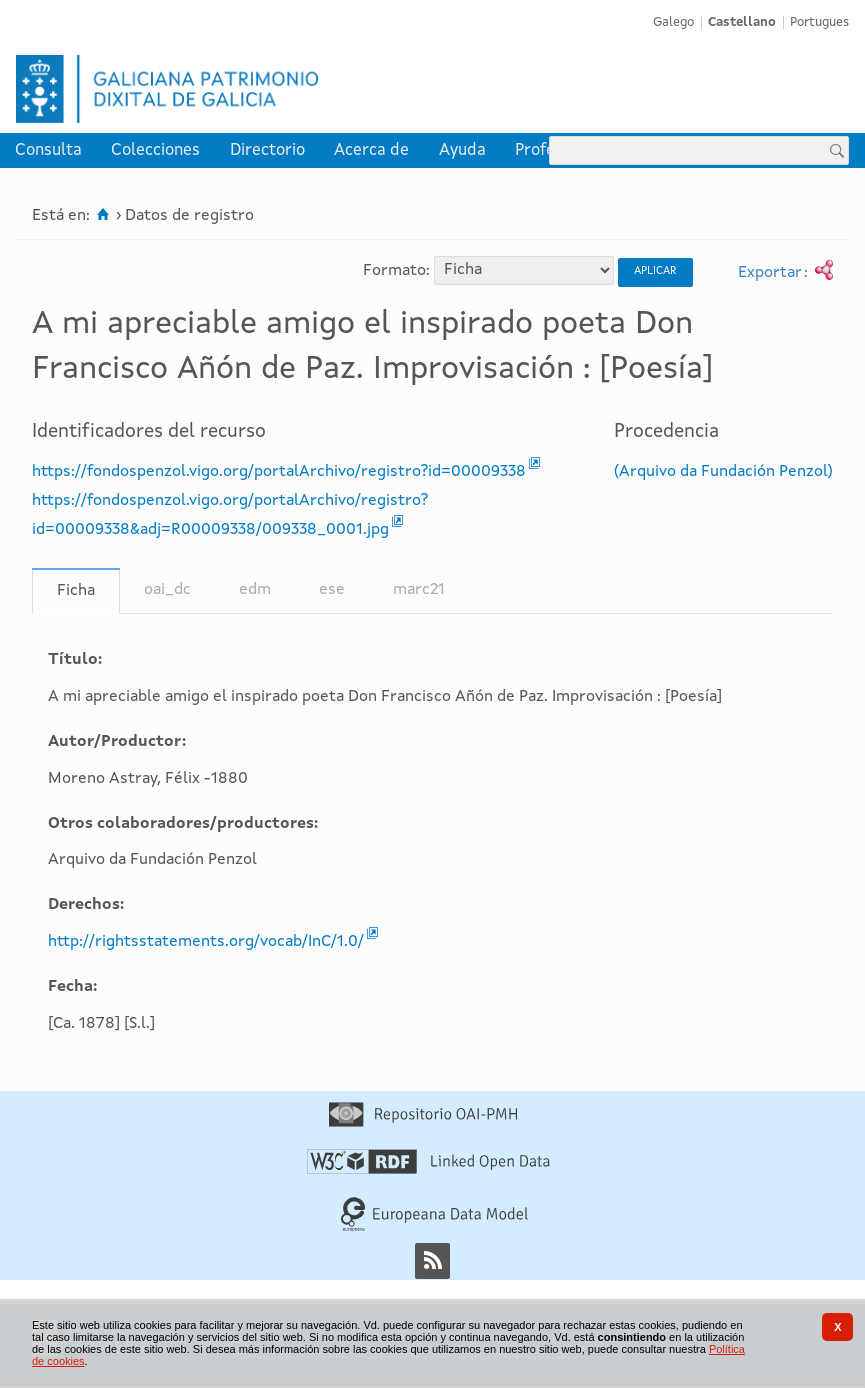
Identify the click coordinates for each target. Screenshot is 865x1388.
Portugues (819, 22)
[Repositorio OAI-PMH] (423, 1123)
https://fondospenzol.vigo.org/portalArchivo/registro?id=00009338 (279, 472)
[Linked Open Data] (428, 1170)
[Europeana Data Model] (434, 1228)
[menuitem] (48, 150)
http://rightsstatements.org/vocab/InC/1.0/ (206, 942)
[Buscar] (837, 150)
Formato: (396, 270)
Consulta (48, 150)
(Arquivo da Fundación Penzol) (723, 472)
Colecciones (155, 150)
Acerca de (371, 150)
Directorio (267, 150)
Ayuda (462, 150)
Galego (673, 22)
